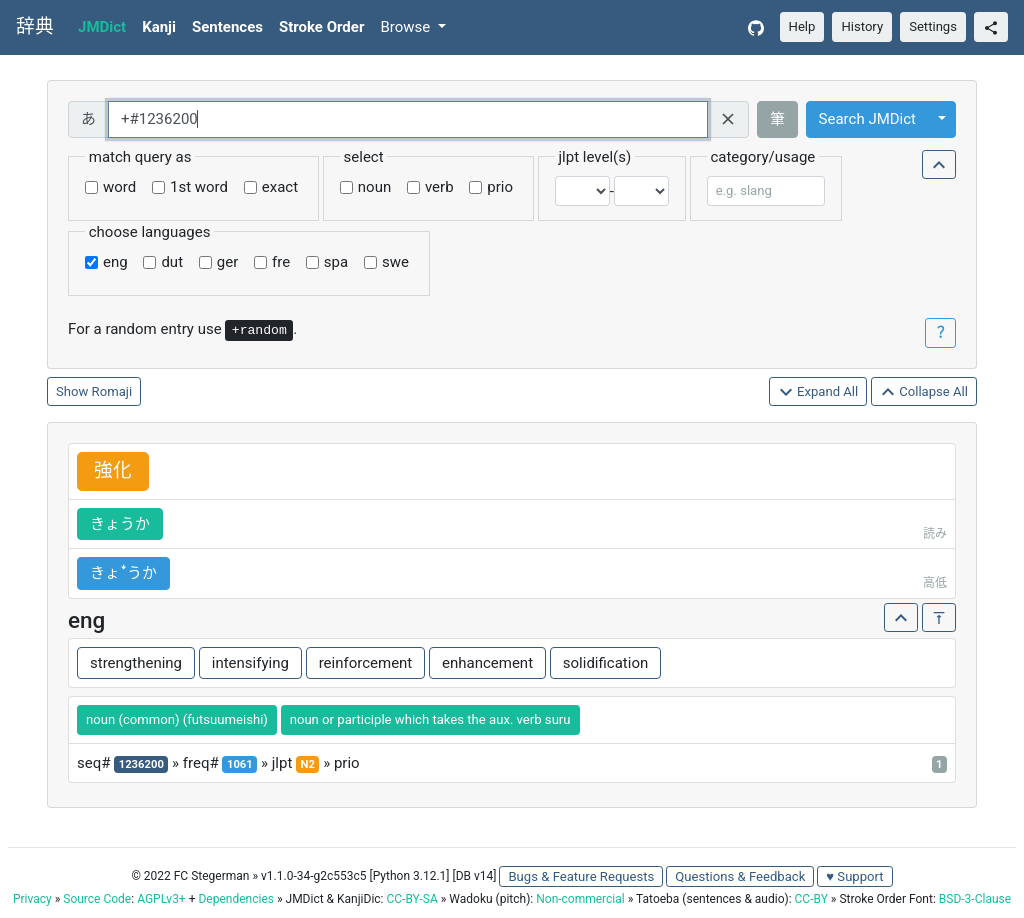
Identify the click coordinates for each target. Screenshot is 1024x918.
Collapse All (924, 392)
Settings (933, 26)
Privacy (32, 899)
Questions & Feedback (740, 876)
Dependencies (235, 899)
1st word (199, 187)
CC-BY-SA (411, 899)
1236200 (141, 764)
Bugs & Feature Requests (581, 876)
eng (115, 262)
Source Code (97, 899)
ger (227, 262)
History (862, 26)
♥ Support (854, 876)
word (119, 187)
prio (500, 187)
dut (172, 262)
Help (802, 26)
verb (439, 187)
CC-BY (811, 899)
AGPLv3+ (161, 899)
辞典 (35, 27)
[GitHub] (756, 27)
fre (281, 262)
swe (395, 262)
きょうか (120, 524)
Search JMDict (867, 119)
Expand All (818, 392)
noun (374, 187)
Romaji (112, 391)
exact (280, 187)
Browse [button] (407, 27)
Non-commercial (580, 899)
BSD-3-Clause (975, 899)
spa (336, 262)
